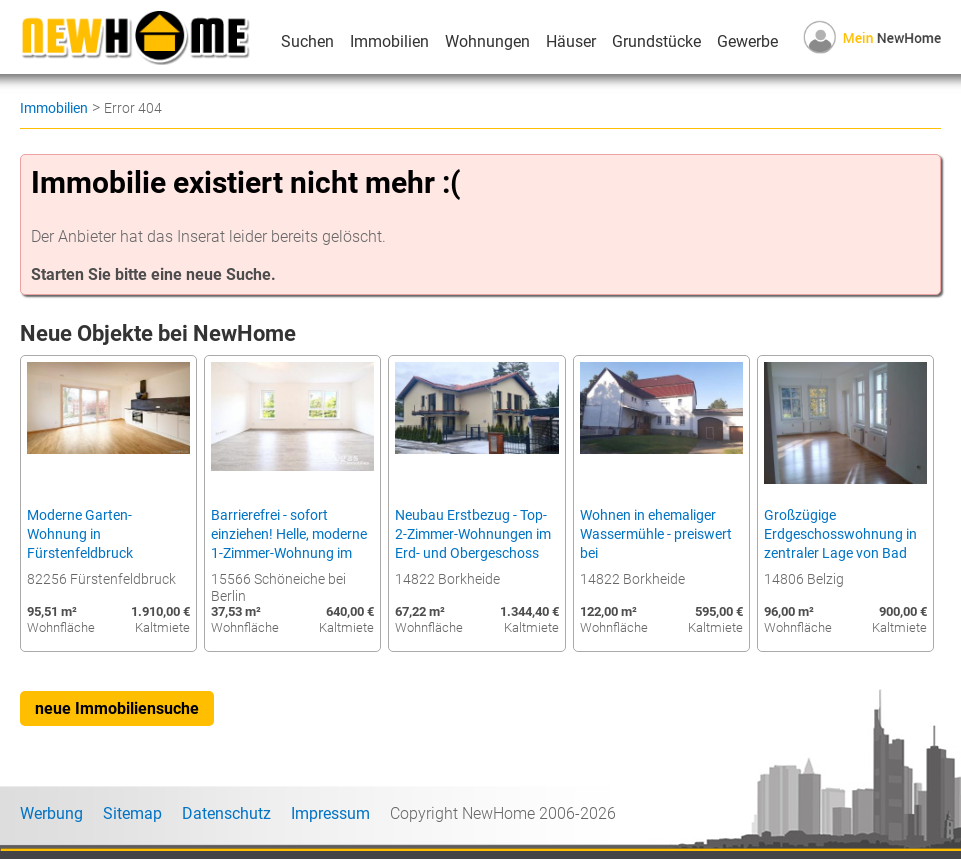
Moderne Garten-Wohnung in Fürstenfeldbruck (80, 534)
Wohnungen (487, 41)
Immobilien (389, 41)
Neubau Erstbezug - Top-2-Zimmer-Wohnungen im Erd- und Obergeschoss (473, 534)
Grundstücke (656, 41)
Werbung (51, 813)
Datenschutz (226, 813)
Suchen (307, 41)
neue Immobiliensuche (117, 708)
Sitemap (132, 813)
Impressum (330, 813)
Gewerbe (747, 41)
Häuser (571, 41)
